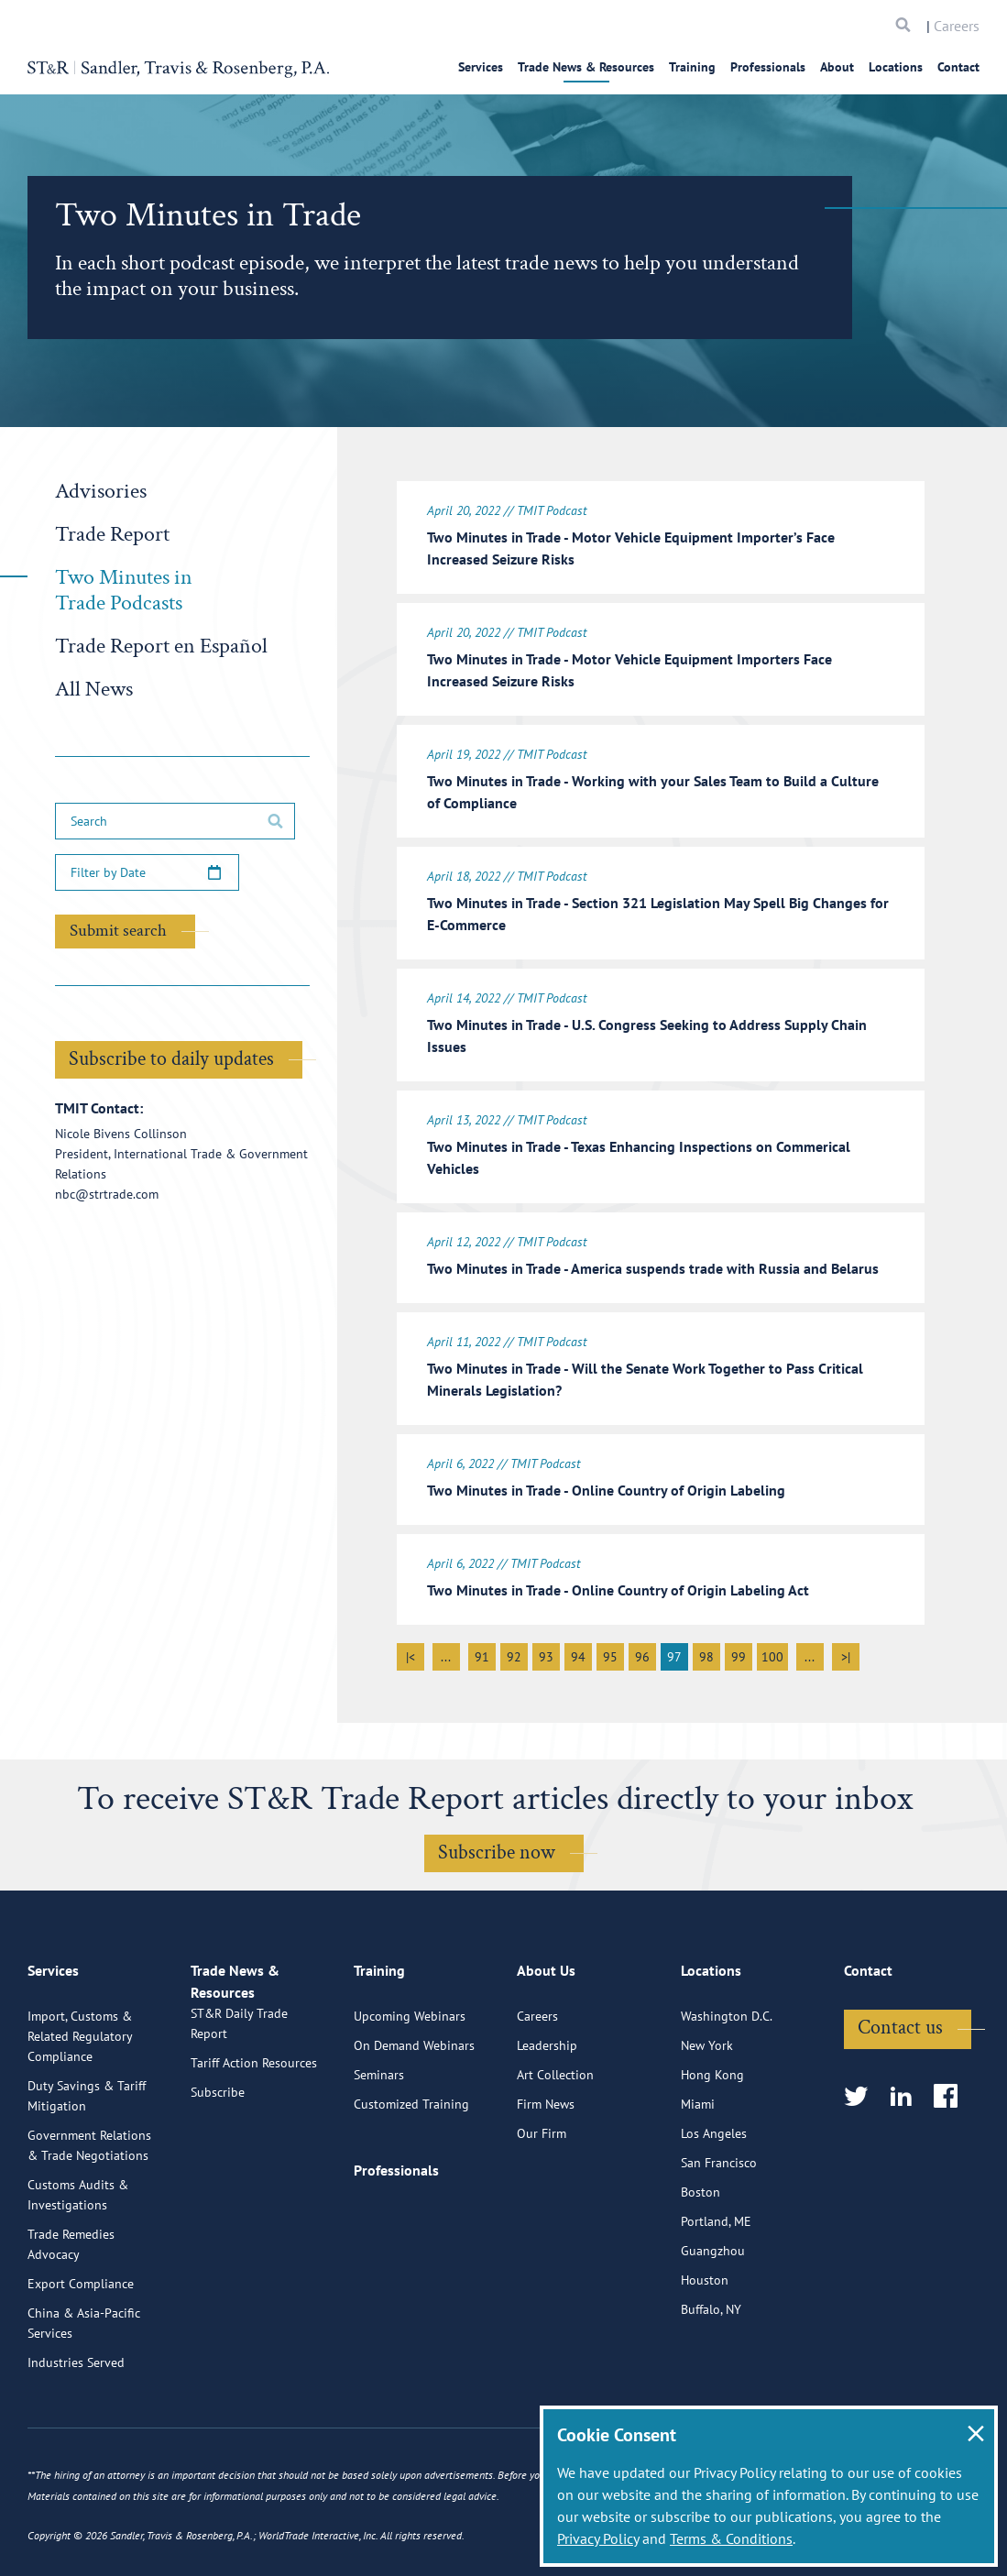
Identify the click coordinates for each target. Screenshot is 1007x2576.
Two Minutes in (123, 590)
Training (692, 67)
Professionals (767, 67)
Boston (700, 2259)
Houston (704, 2347)
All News (94, 688)
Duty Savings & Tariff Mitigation (86, 2162)
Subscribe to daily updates (171, 1059)
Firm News (546, 2171)
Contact (958, 67)
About (837, 67)
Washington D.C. (726, 2083)
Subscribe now (496, 1847)
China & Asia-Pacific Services (83, 2390)
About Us (546, 2045)
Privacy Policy (598, 2538)
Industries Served (76, 2429)
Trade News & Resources (586, 67)
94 (578, 1651)
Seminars (379, 2141)
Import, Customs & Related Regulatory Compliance (79, 2103)
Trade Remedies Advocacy (71, 2311)
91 (482, 1651)
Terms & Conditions (731, 2538)
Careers (957, 25)
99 (738, 1651)
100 (772, 1651)
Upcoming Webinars (409, 2083)
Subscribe (218, 2180)
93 (546, 1651)
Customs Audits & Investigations (77, 2261)
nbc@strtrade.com (107, 1194)
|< (410, 1651)
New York (707, 2112)
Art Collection (555, 2141)
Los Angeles (714, 2200)
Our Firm (541, 2200)
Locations (896, 67)
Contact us (900, 2094)
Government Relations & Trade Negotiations (89, 2212)
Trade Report (112, 534)
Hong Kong (712, 2141)
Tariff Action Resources (254, 2151)
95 (610, 1651)
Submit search (118, 930)
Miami (698, 2171)
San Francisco (719, 2229)
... (446, 1651)
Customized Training (411, 2171)
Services (480, 67)
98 (706, 1651)
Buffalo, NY (711, 2376)
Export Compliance (80, 2350)
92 (514, 1651)
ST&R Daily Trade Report (239, 2111)
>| (845, 1651)
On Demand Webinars (414, 2112)
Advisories (101, 491)
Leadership (547, 2112)
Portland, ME (716, 2288)
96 (642, 1651)
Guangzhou (713, 2317)
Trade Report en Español (161, 645)
